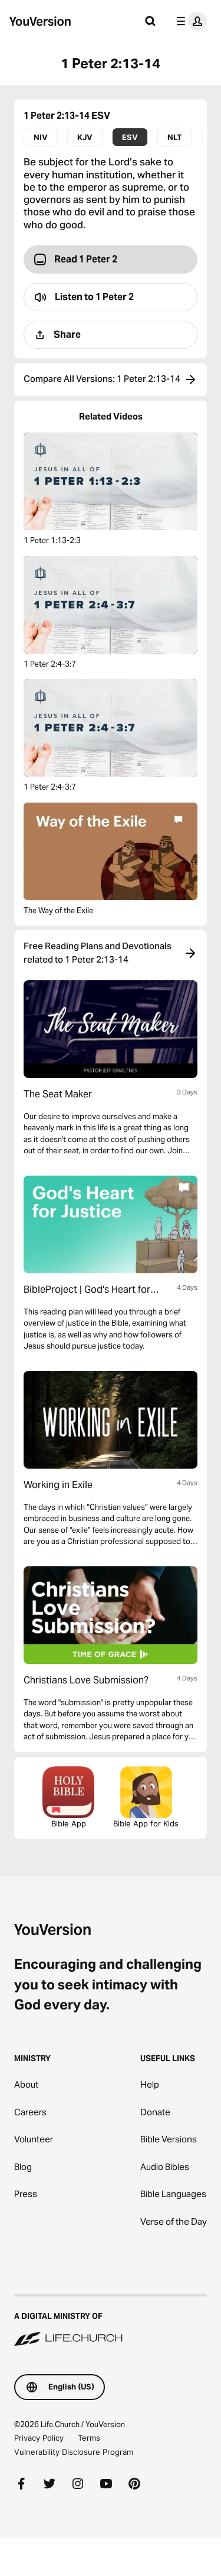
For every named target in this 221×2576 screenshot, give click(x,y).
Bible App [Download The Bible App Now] (68, 1797)
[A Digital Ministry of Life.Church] (110, 2321)
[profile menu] (189, 21)
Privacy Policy (39, 2437)
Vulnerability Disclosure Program (73, 2452)
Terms (89, 2437)
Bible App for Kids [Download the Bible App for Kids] (146, 1797)
